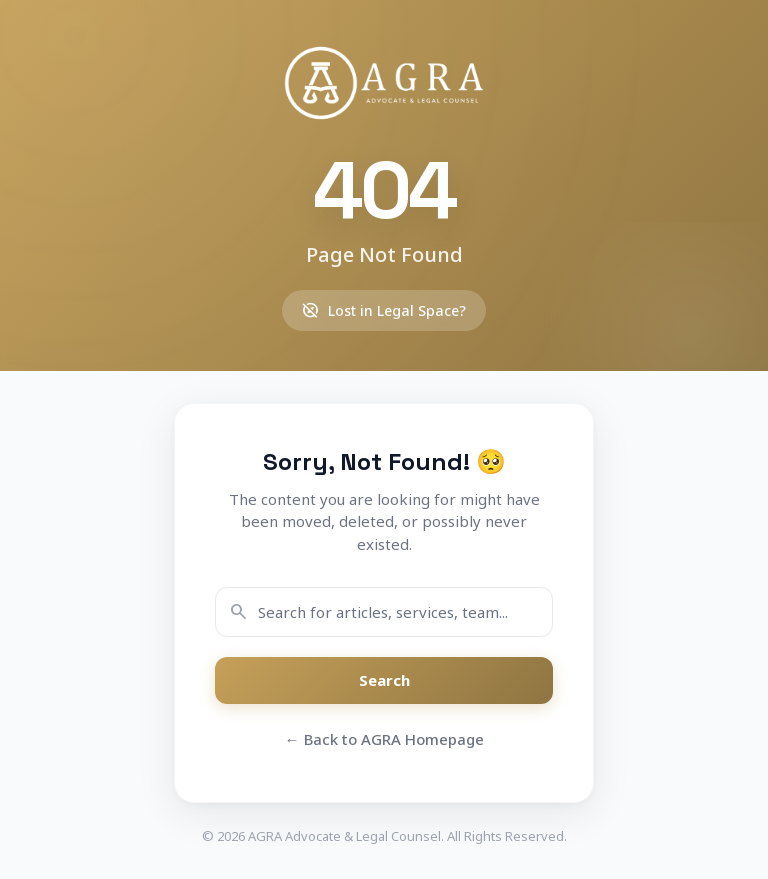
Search (384, 681)
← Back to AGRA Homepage (384, 739)
